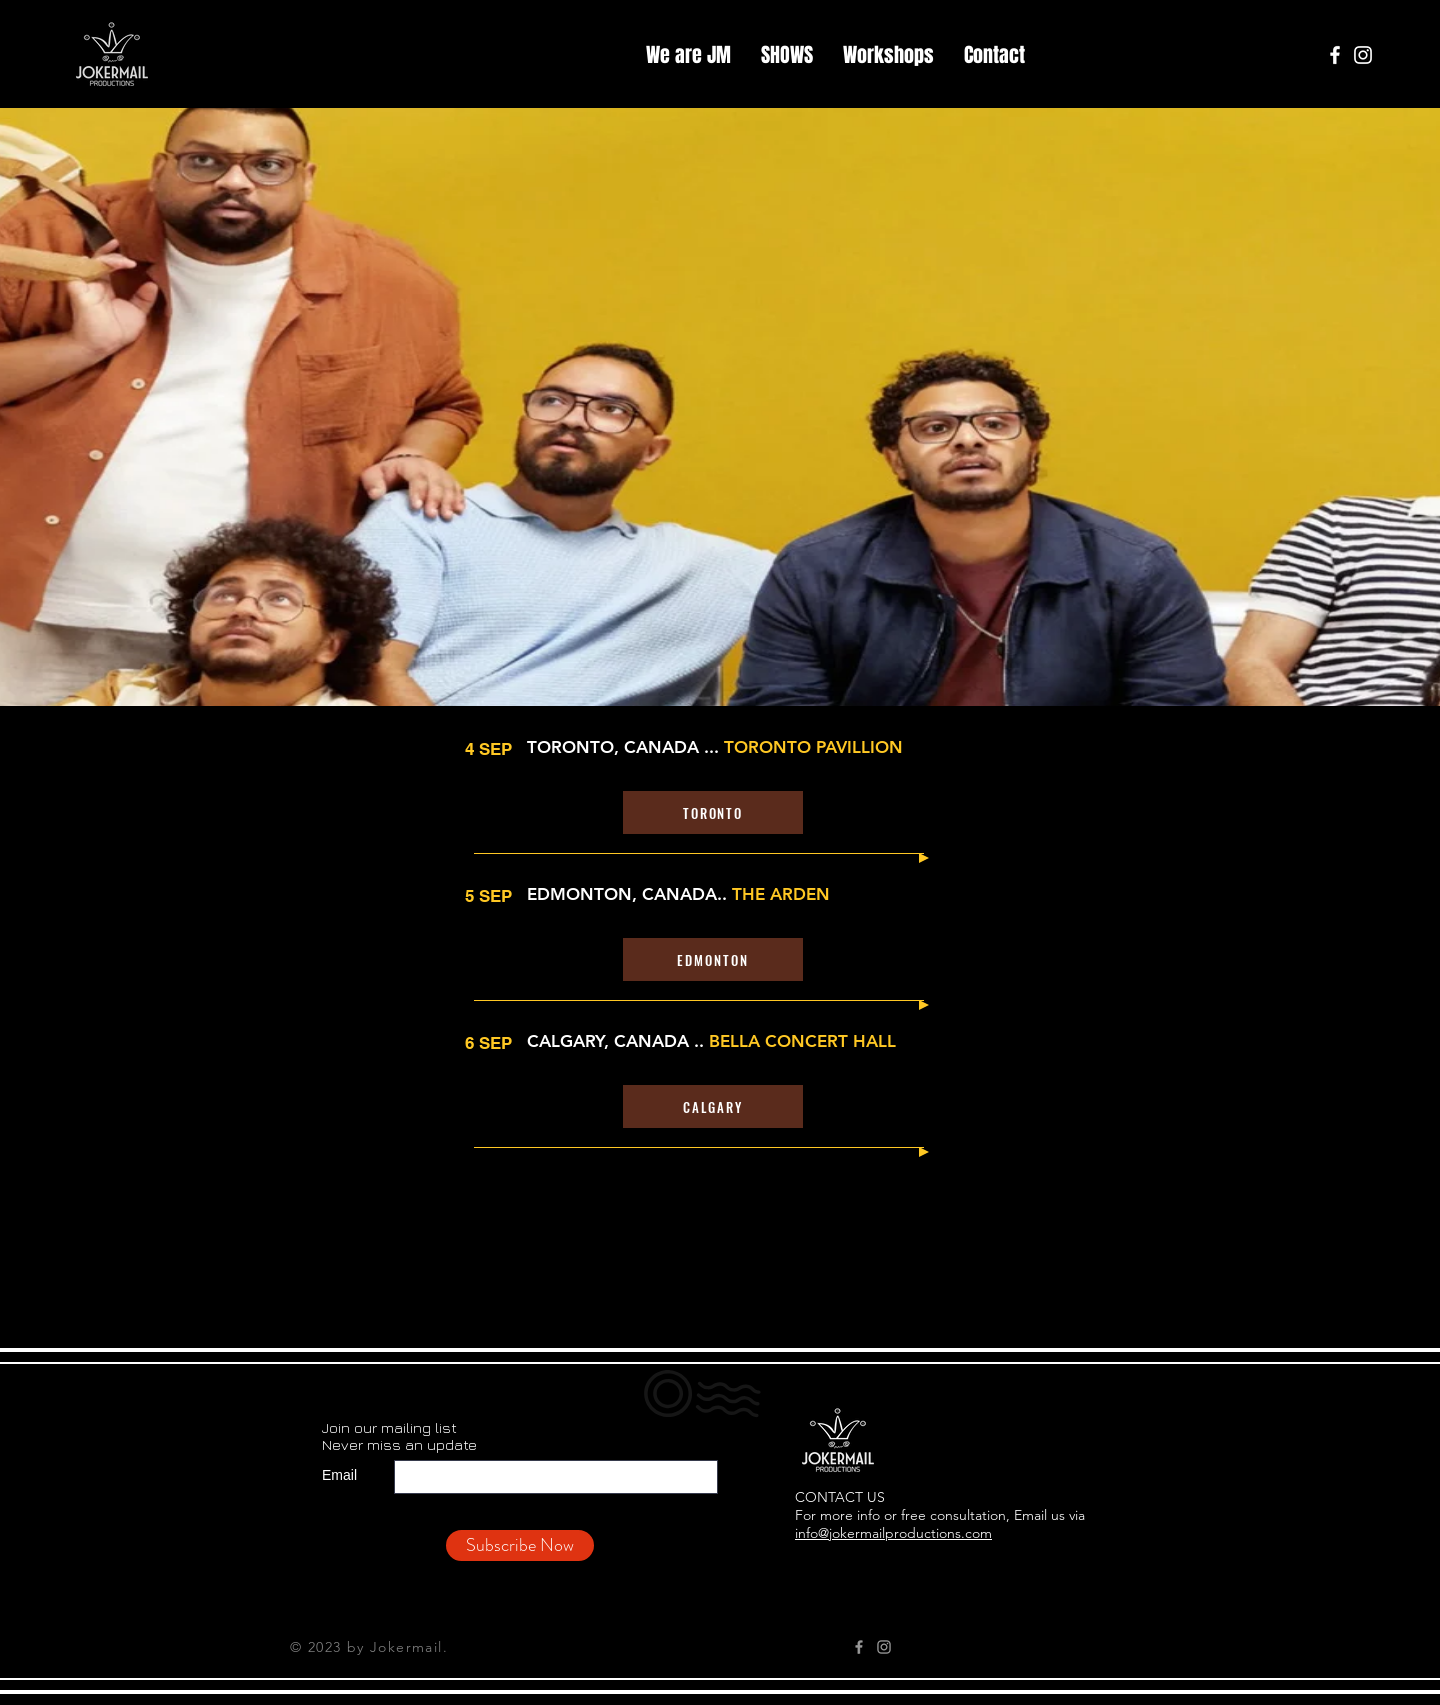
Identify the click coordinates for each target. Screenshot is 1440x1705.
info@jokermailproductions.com (893, 1533)
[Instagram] (1363, 55)
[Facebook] (1335, 55)
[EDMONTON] (713, 959)
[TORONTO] (713, 812)
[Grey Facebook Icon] (859, 1647)
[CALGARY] (713, 1106)
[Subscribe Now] (520, 1545)
